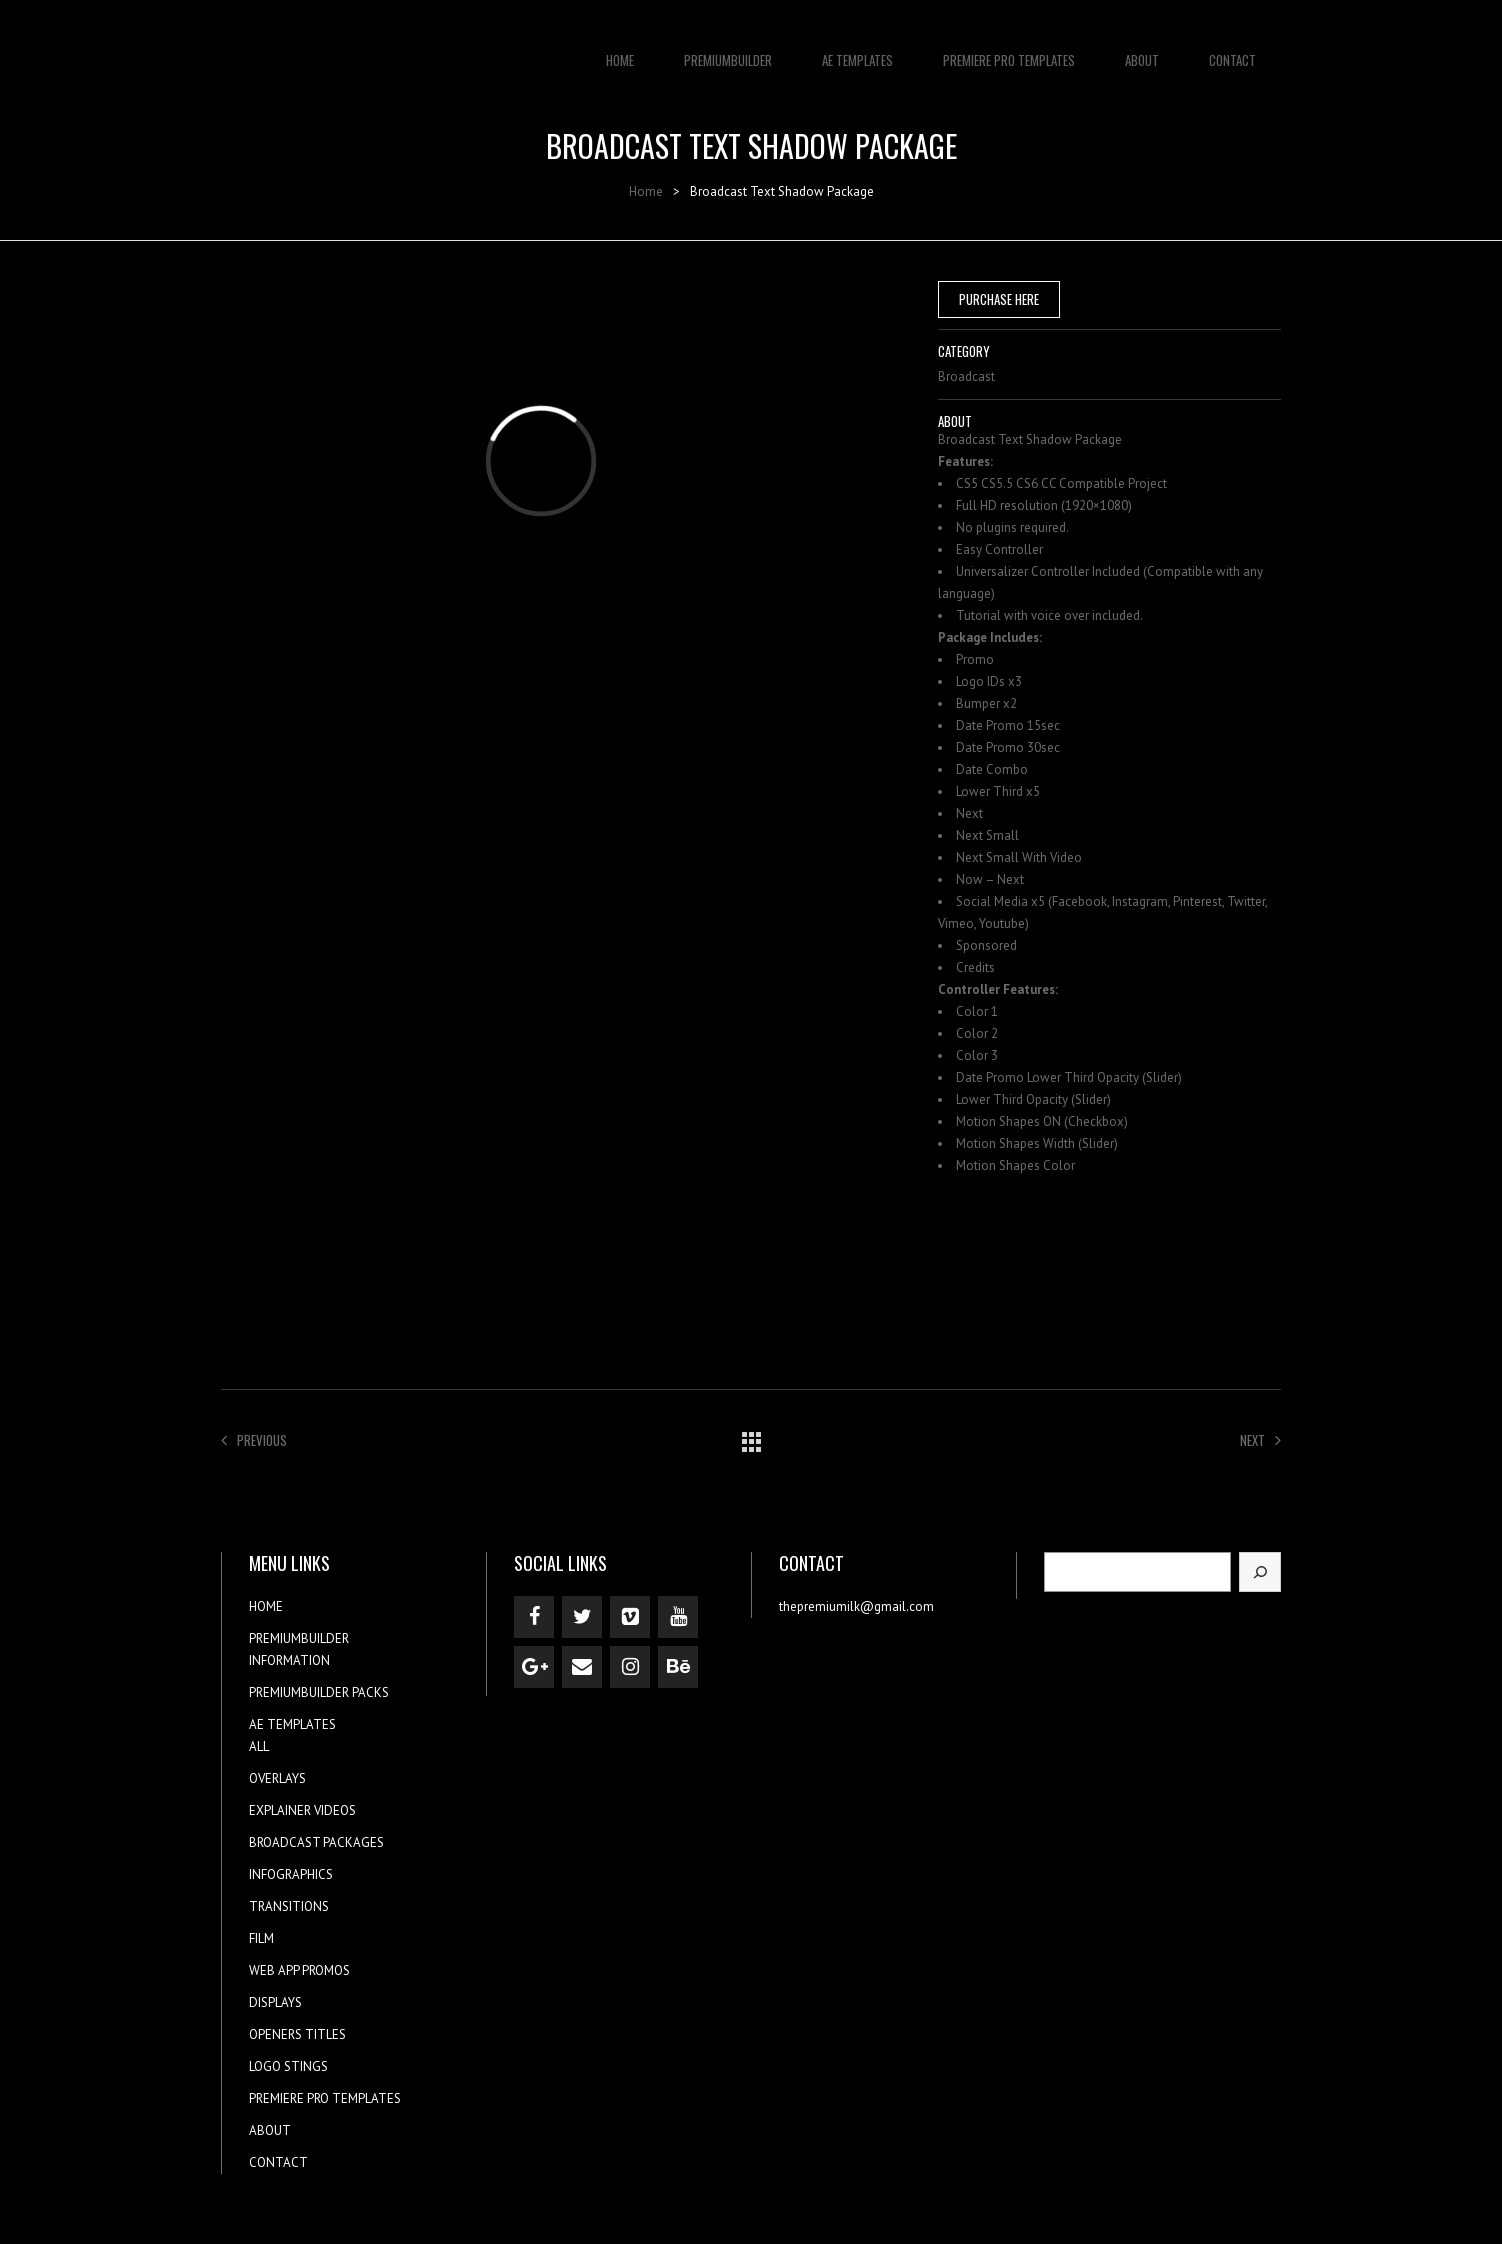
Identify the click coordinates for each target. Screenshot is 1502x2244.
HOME (620, 50)
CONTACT (1232, 50)
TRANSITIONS (289, 1906)
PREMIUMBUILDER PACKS (319, 1692)
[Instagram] (630, 1667)
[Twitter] (582, 1617)
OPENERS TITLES (297, 2034)
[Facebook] (534, 1617)
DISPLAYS (275, 2002)
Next (1260, 1440)
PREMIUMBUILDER (728, 50)
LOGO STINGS (288, 2066)
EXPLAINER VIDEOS (302, 1810)
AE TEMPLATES (857, 50)
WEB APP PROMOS (299, 1970)
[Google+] (534, 1667)
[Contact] (582, 1667)
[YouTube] (678, 1617)
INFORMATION (289, 1660)
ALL (259, 1746)
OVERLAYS (277, 1778)
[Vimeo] (630, 1617)
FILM (261, 1938)
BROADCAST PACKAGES (316, 1842)
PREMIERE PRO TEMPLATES (1009, 50)
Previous (254, 1440)
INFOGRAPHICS (291, 1874)
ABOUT (1142, 50)
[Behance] (678, 1667)
